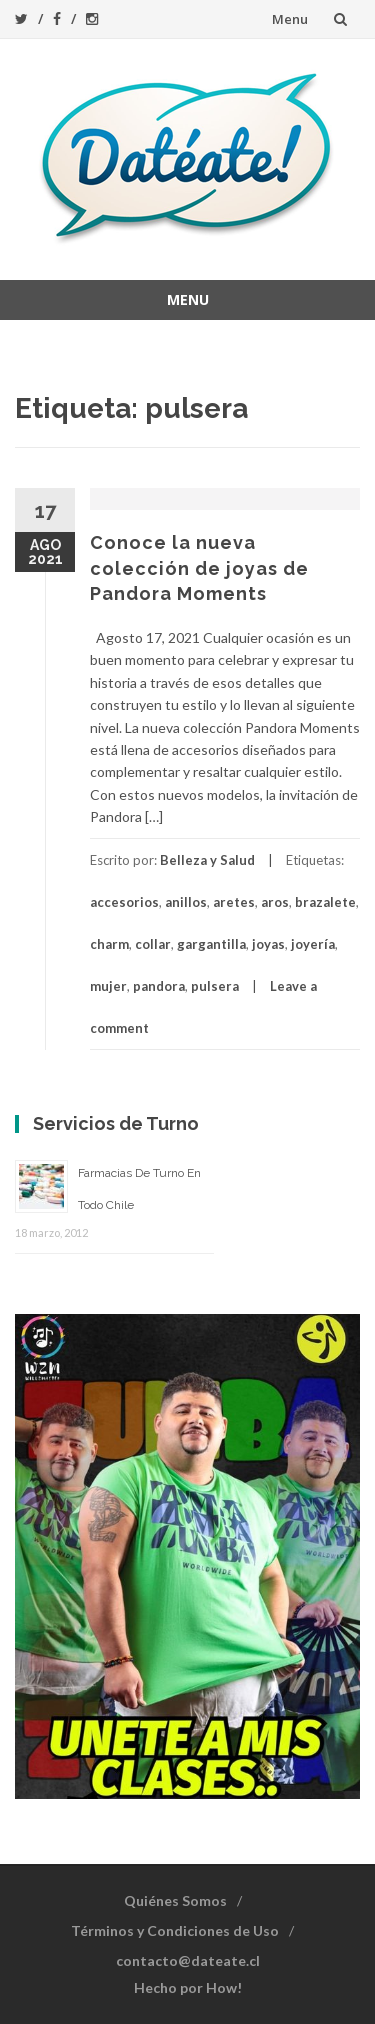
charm (109, 944)
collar (153, 944)
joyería (313, 944)
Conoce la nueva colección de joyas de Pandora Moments (199, 567)
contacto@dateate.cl (188, 1960)
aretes (234, 902)
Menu (290, 19)
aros (275, 902)
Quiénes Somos (175, 1900)
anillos (186, 902)
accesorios (124, 902)
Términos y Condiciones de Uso (175, 1930)
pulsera (215, 986)
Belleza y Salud (207, 860)
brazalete (325, 902)
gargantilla (211, 944)
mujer (108, 986)
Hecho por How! (188, 1987)
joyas (268, 944)
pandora (159, 986)
